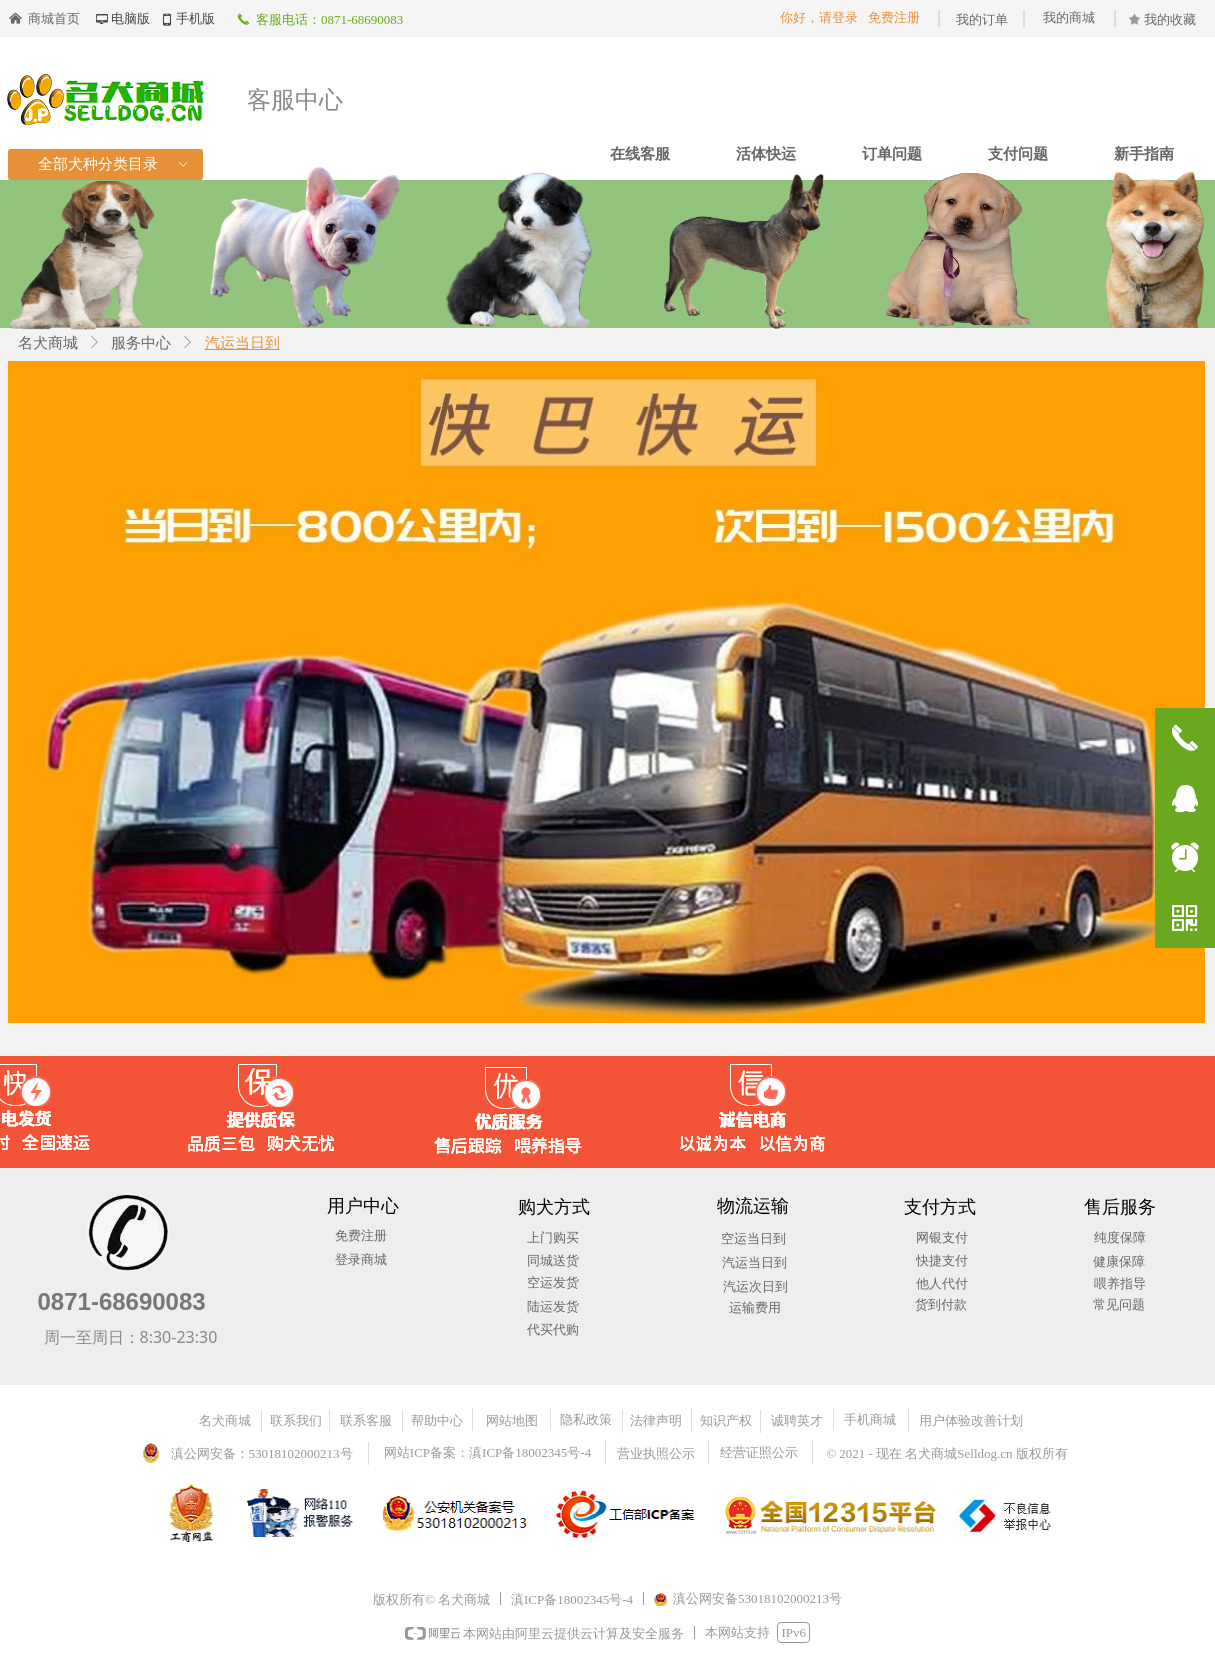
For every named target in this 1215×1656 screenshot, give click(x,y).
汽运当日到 (242, 343)
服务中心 (141, 343)
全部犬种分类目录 (114, 164)
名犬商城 (48, 343)
